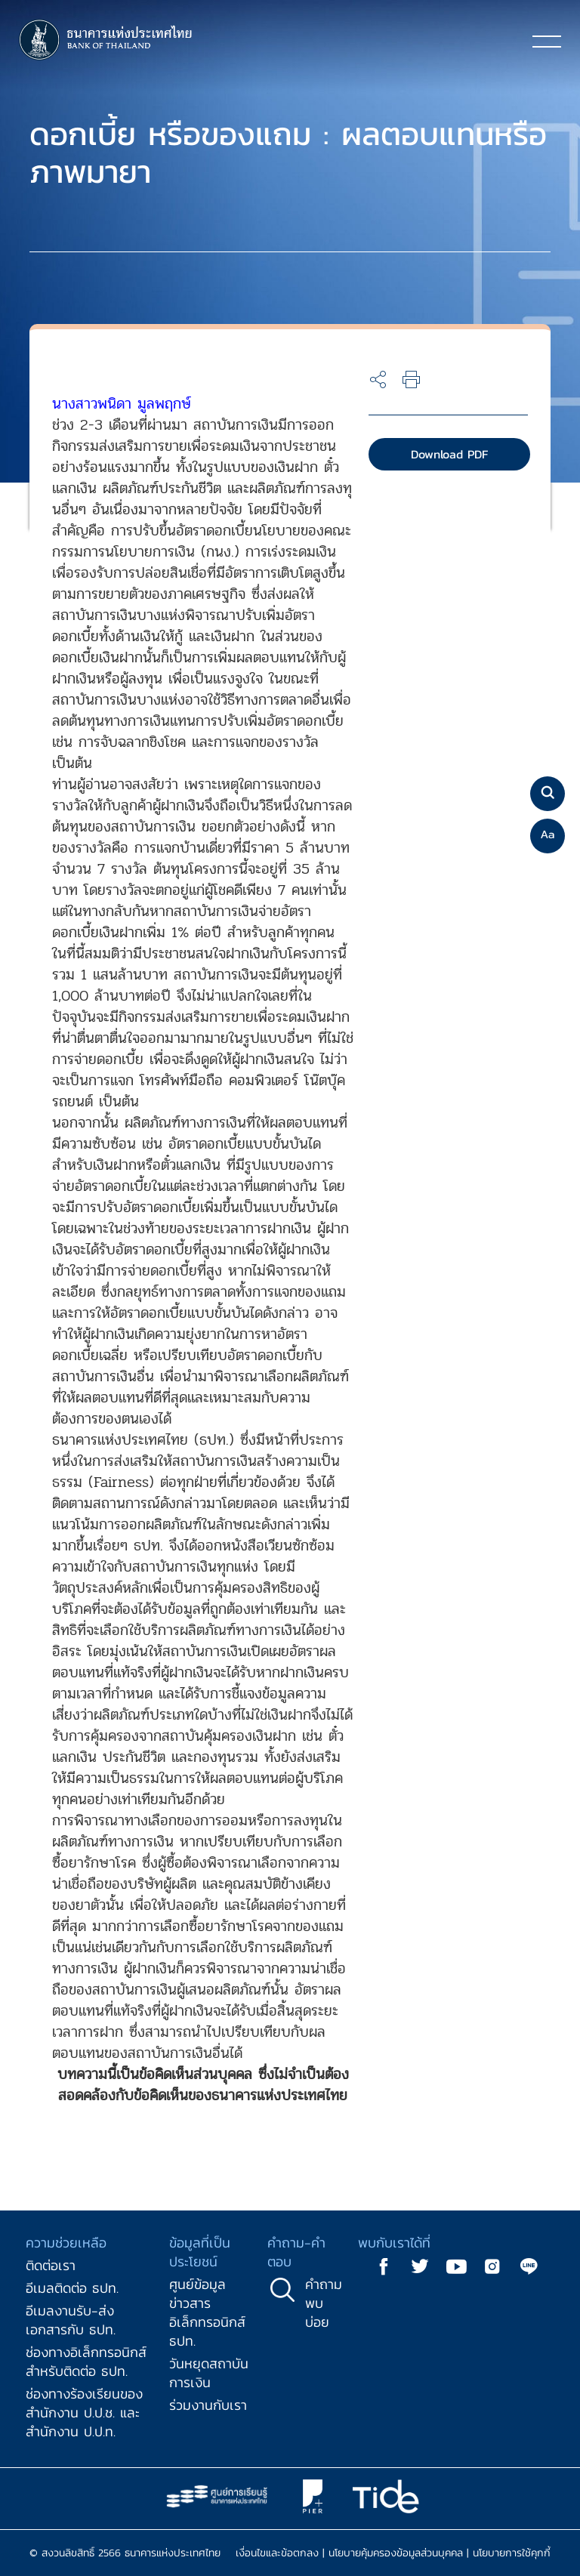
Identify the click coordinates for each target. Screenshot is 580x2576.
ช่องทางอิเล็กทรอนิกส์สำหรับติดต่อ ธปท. (86, 2361)
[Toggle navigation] (547, 41)
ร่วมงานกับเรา (208, 2405)
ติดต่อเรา (51, 2265)
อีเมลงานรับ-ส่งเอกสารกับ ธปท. (71, 2320)
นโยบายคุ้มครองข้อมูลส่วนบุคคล (396, 2553)
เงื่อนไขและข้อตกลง (277, 2553)
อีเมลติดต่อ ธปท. (72, 2288)
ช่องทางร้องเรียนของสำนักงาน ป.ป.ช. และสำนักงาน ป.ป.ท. (84, 2412)
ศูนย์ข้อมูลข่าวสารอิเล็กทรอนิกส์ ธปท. (207, 2312)
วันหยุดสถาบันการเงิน (208, 2372)
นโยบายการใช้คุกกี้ (512, 2553)
